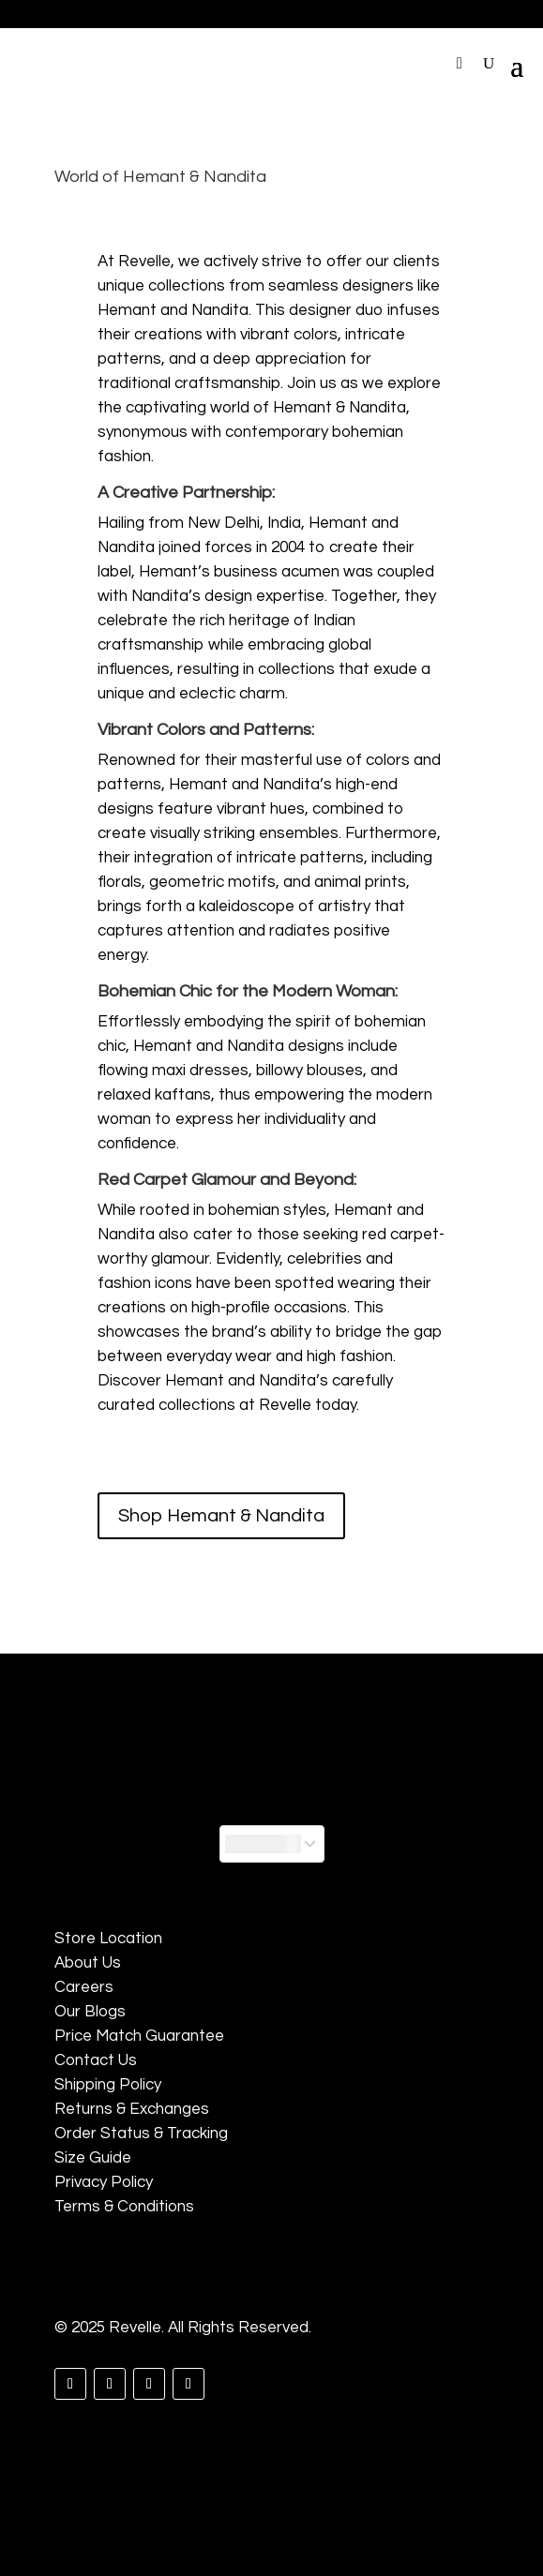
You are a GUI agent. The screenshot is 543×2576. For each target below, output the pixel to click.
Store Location (108, 1938)
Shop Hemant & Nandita (221, 1515)
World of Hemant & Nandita (160, 177)
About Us (87, 1962)
